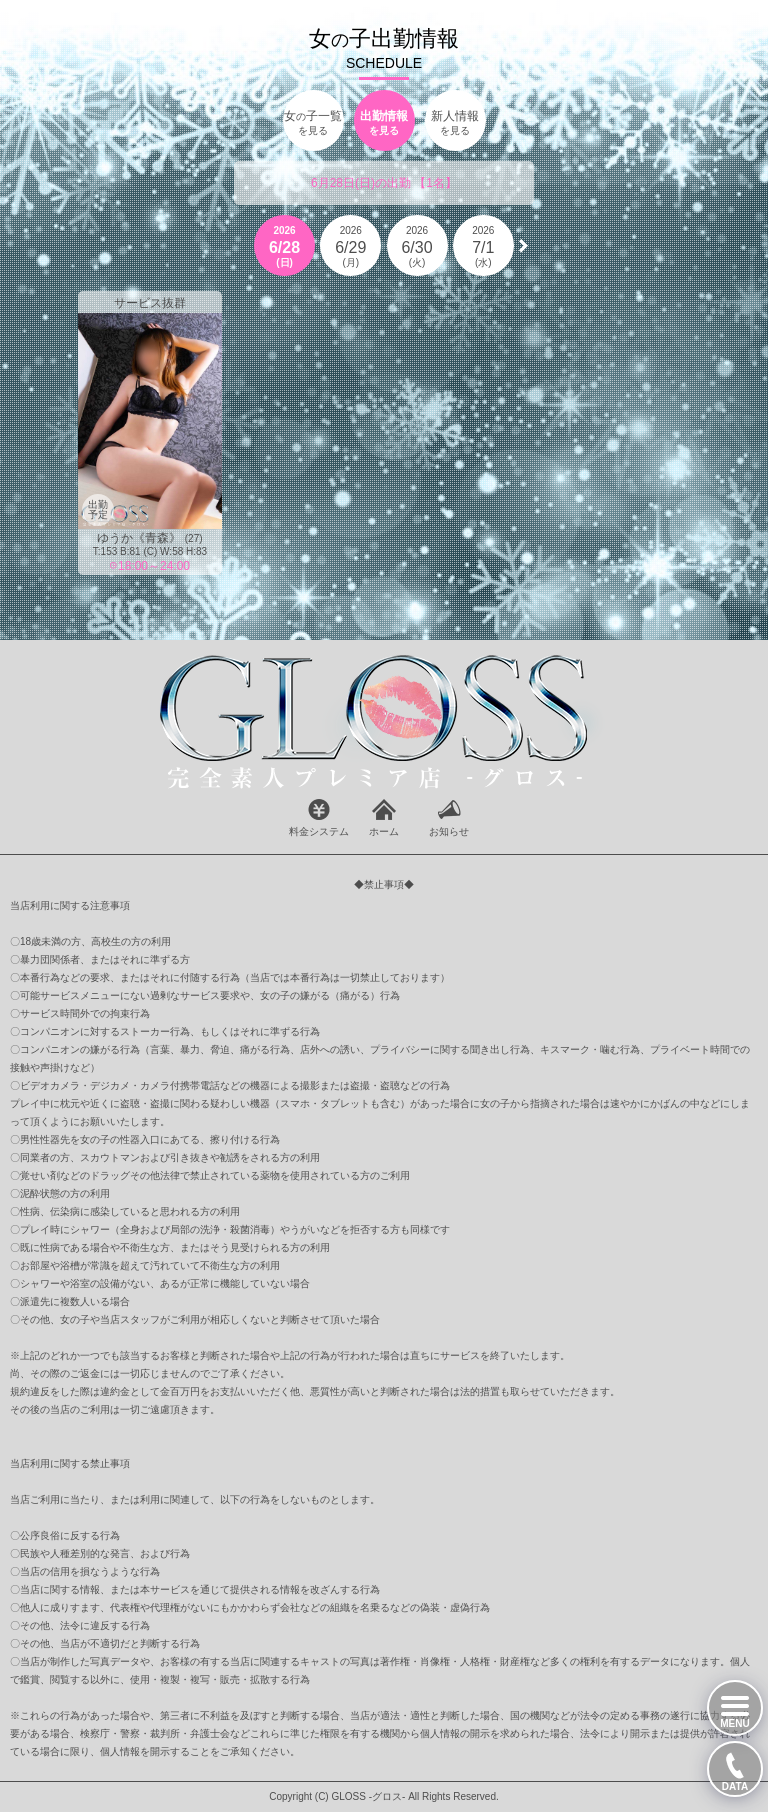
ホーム (384, 831)
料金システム (319, 831)
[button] (523, 246)
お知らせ (449, 831)
